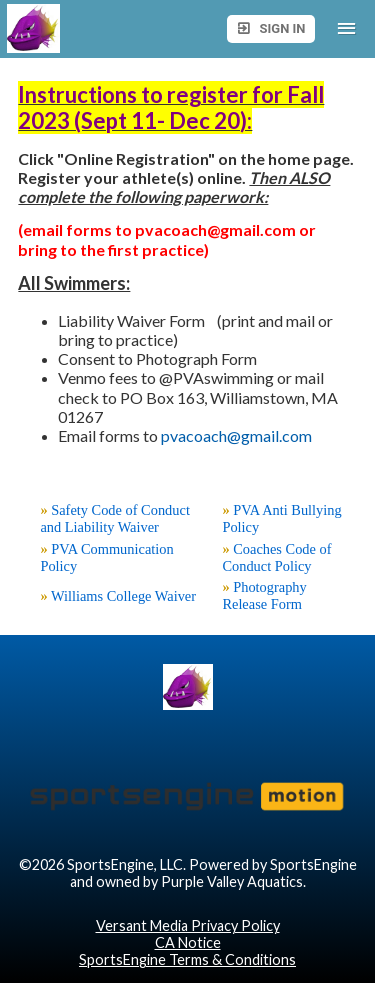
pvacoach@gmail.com (236, 435)
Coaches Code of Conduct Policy (276, 557)
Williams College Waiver (123, 596)
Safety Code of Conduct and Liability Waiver (115, 518)
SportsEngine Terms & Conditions (187, 959)
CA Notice (188, 942)
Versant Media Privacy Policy (188, 925)
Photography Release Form (264, 595)
